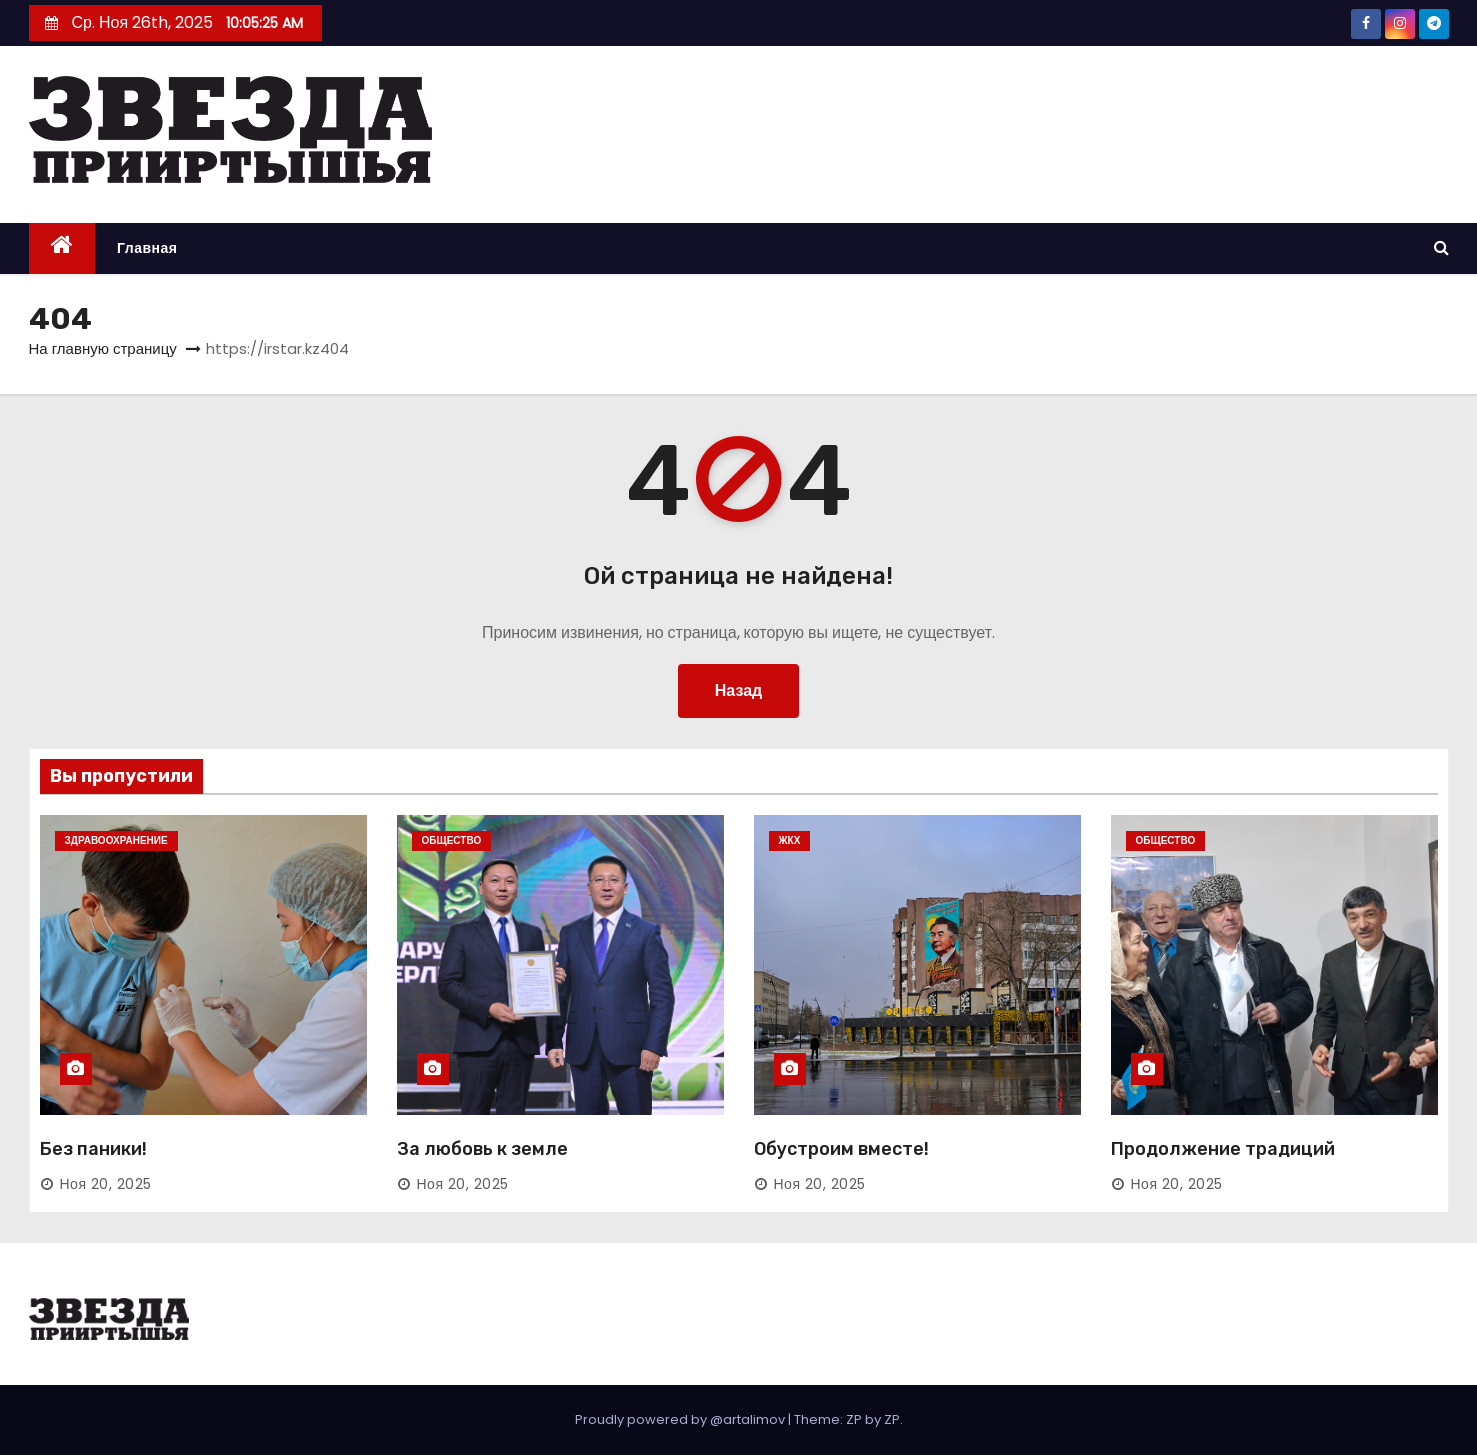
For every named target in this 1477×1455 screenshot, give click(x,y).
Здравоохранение (116, 840)
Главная (147, 248)
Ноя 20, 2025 (106, 1184)
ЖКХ (790, 840)
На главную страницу (103, 348)
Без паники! (93, 1149)
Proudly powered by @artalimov (681, 1419)
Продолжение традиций (1223, 1149)
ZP (892, 1419)
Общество (452, 840)
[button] (1441, 247)
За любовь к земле (482, 1149)
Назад (738, 690)
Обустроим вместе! (841, 1149)
